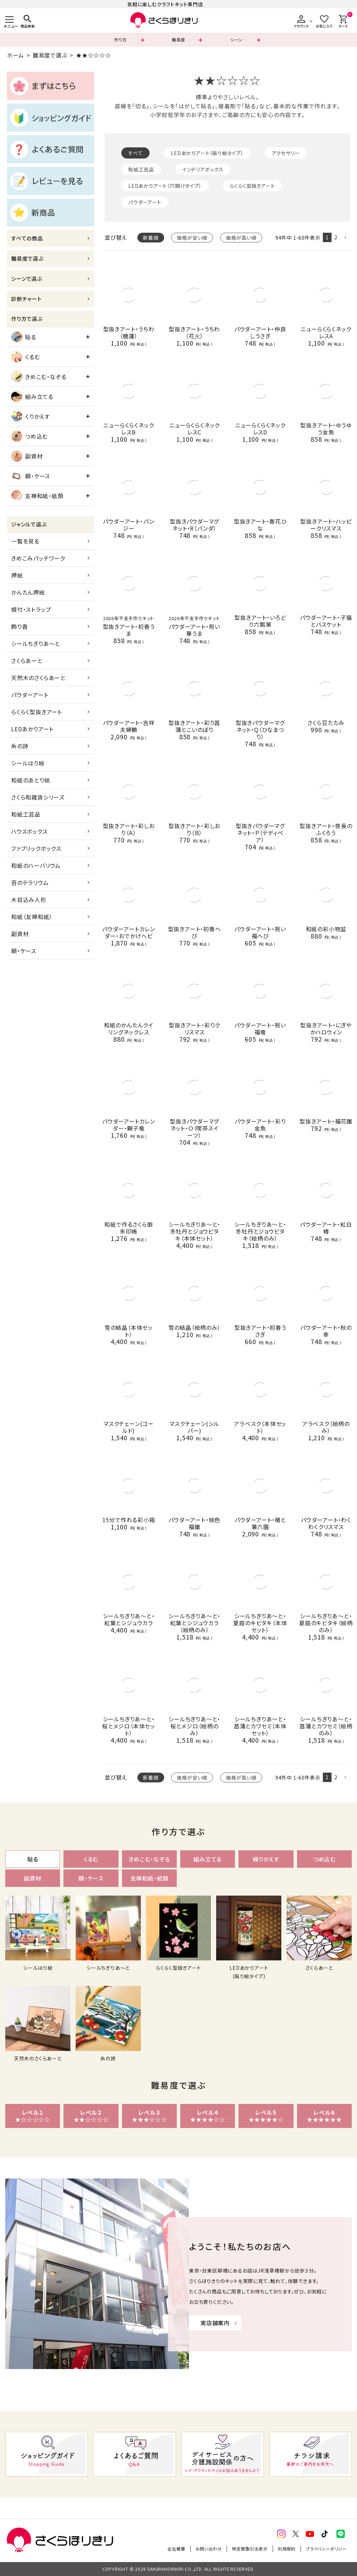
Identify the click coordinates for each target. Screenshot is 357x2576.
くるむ (25, 356)
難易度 (178, 40)
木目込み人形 (28, 899)
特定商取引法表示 (249, 2549)
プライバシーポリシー (326, 2549)
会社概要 (176, 2549)
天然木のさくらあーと (38, 677)
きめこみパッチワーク (38, 558)
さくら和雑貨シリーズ (37, 797)
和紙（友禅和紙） (31, 916)
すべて (135, 152)
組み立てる (32, 396)
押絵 (17, 575)
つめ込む (29, 436)
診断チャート (26, 298)
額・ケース (30, 475)
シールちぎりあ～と (35, 643)
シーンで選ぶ (26, 278)
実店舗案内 (215, 2323)
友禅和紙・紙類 (37, 495)
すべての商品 (27, 238)
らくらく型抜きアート (36, 712)
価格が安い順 (192, 237)
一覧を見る (25, 541)
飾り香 (19, 626)
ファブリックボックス (36, 848)
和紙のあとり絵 (30, 780)
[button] (345, 238)
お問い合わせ (209, 2549)
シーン (236, 40)
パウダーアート (29, 695)
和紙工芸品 (25, 814)
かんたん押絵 (28, 592)
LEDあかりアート (32, 729)
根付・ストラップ (31, 609)
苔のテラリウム (30, 882)
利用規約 (287, 2549)
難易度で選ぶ (50, 55)
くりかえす (30, 416)
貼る (23, 336)
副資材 (27, 456)
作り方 (120, 40)
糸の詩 (19, 746)
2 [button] (335, 237)
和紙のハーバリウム (36, 865)
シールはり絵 (28, 763)
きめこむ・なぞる (38, 376)
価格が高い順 (241, 237)
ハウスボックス (29, 831)
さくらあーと (27, 660)
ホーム (15, 55)
